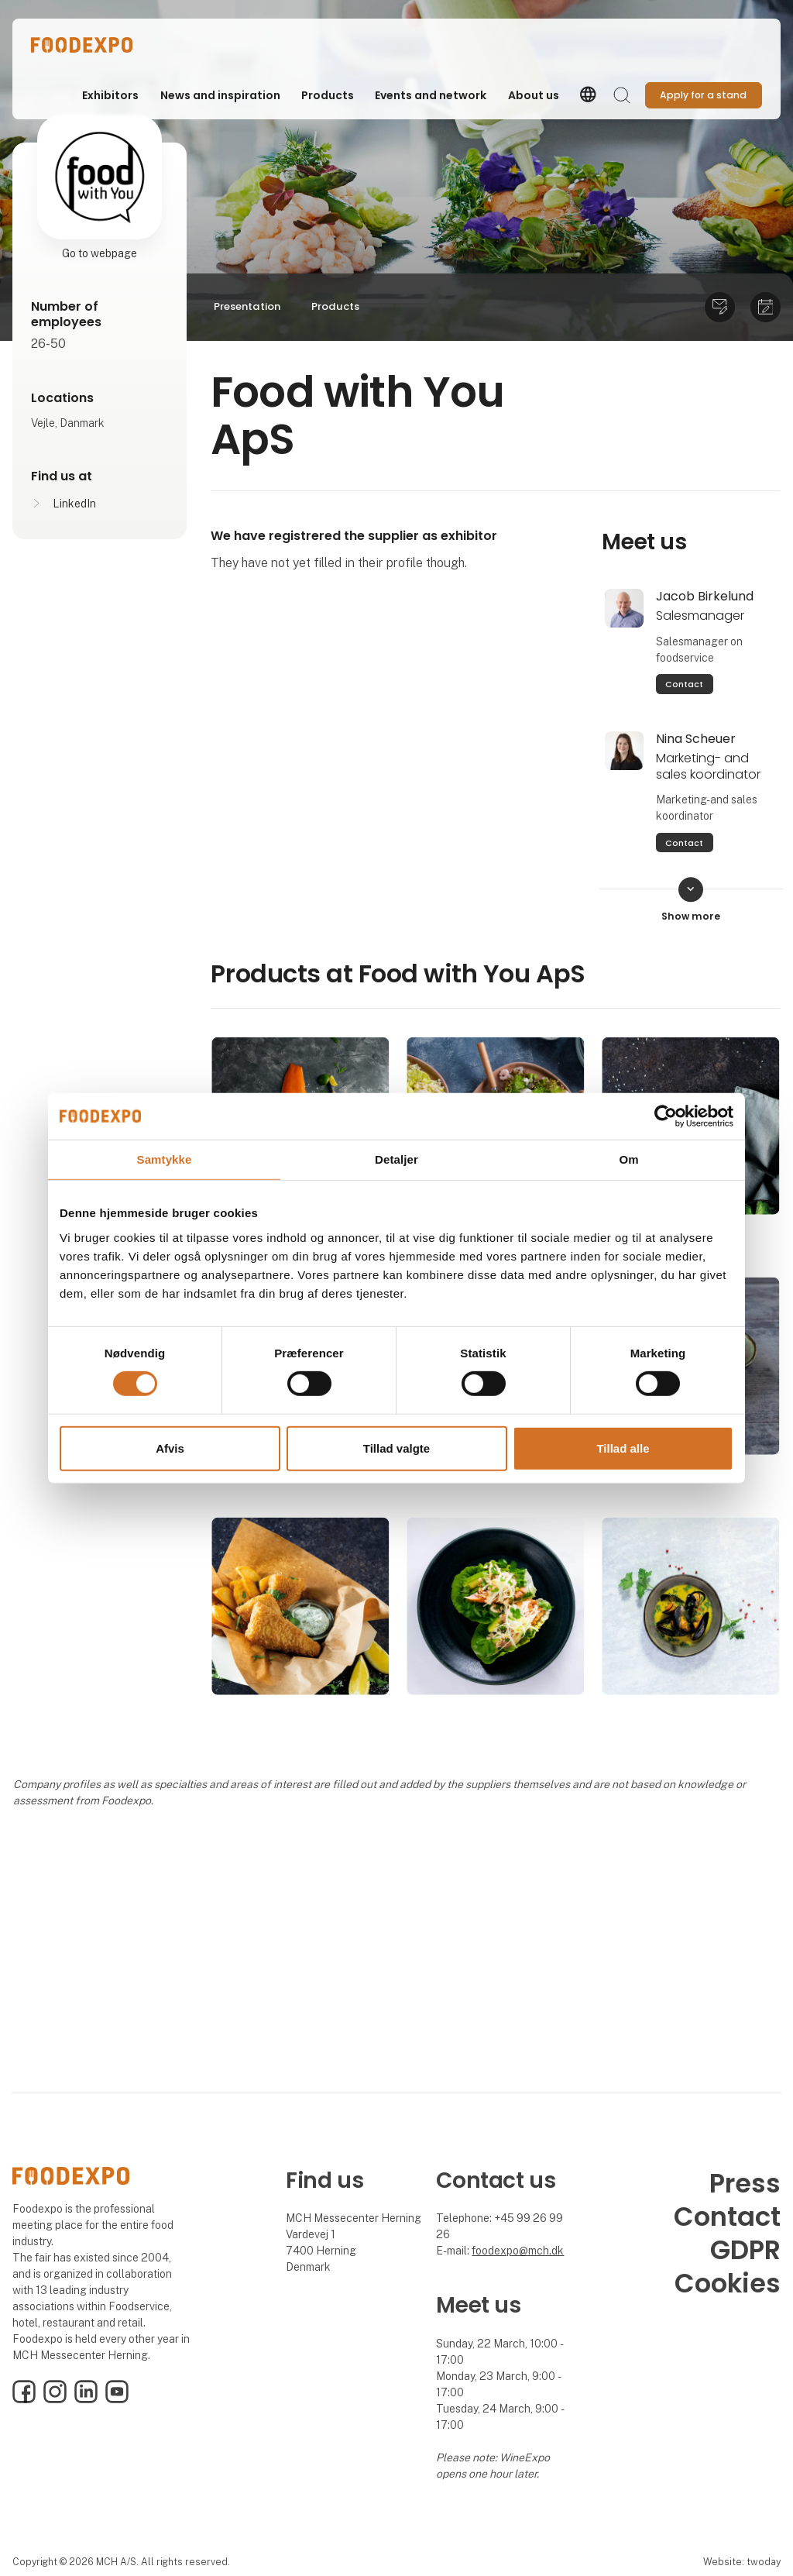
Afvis (170, 1448)
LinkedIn (74, 503)
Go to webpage (99, 253)
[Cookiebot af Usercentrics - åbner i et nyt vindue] (665, 1115)
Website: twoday (742, 2561)
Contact (684, 684)
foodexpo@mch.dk (518, 2250)
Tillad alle (622, 1448)
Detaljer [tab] (396, 1158)
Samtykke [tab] (164, 1158)
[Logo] (93, 45)
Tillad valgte (396, 1448)
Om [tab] (628, 1158)
